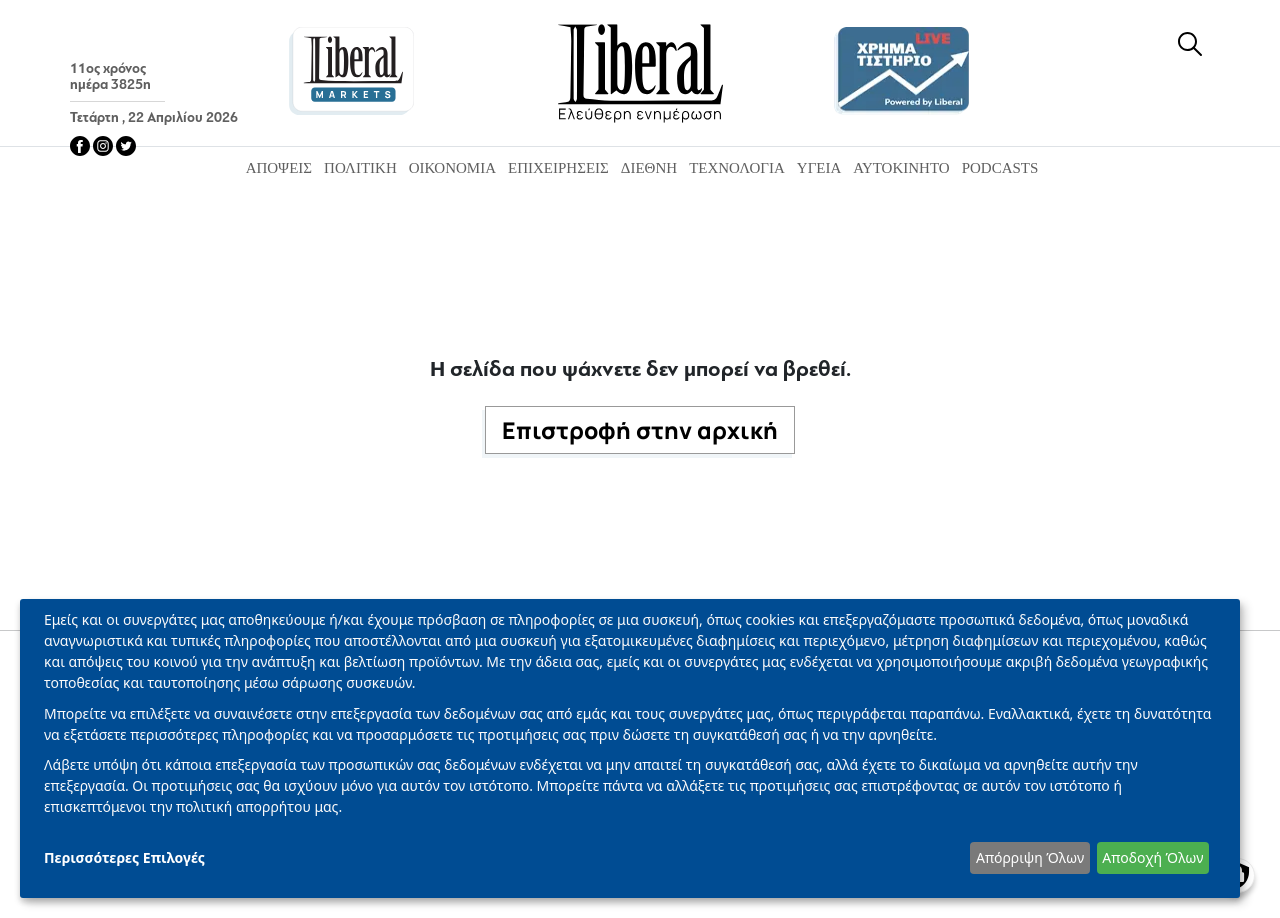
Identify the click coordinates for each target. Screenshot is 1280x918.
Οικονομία (452, 168)
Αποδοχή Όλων (1152, 857)
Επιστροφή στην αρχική (640, 430)
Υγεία (819, 168)
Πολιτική (360, 168)
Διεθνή (649, 168)
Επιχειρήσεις (558, 168)
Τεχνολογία (737, 168)
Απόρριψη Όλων (1030, 857)
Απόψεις (279, 168)
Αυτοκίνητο (901, 168)
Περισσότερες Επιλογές (124, 857)
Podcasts (1000, 168)
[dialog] (630, 748)
